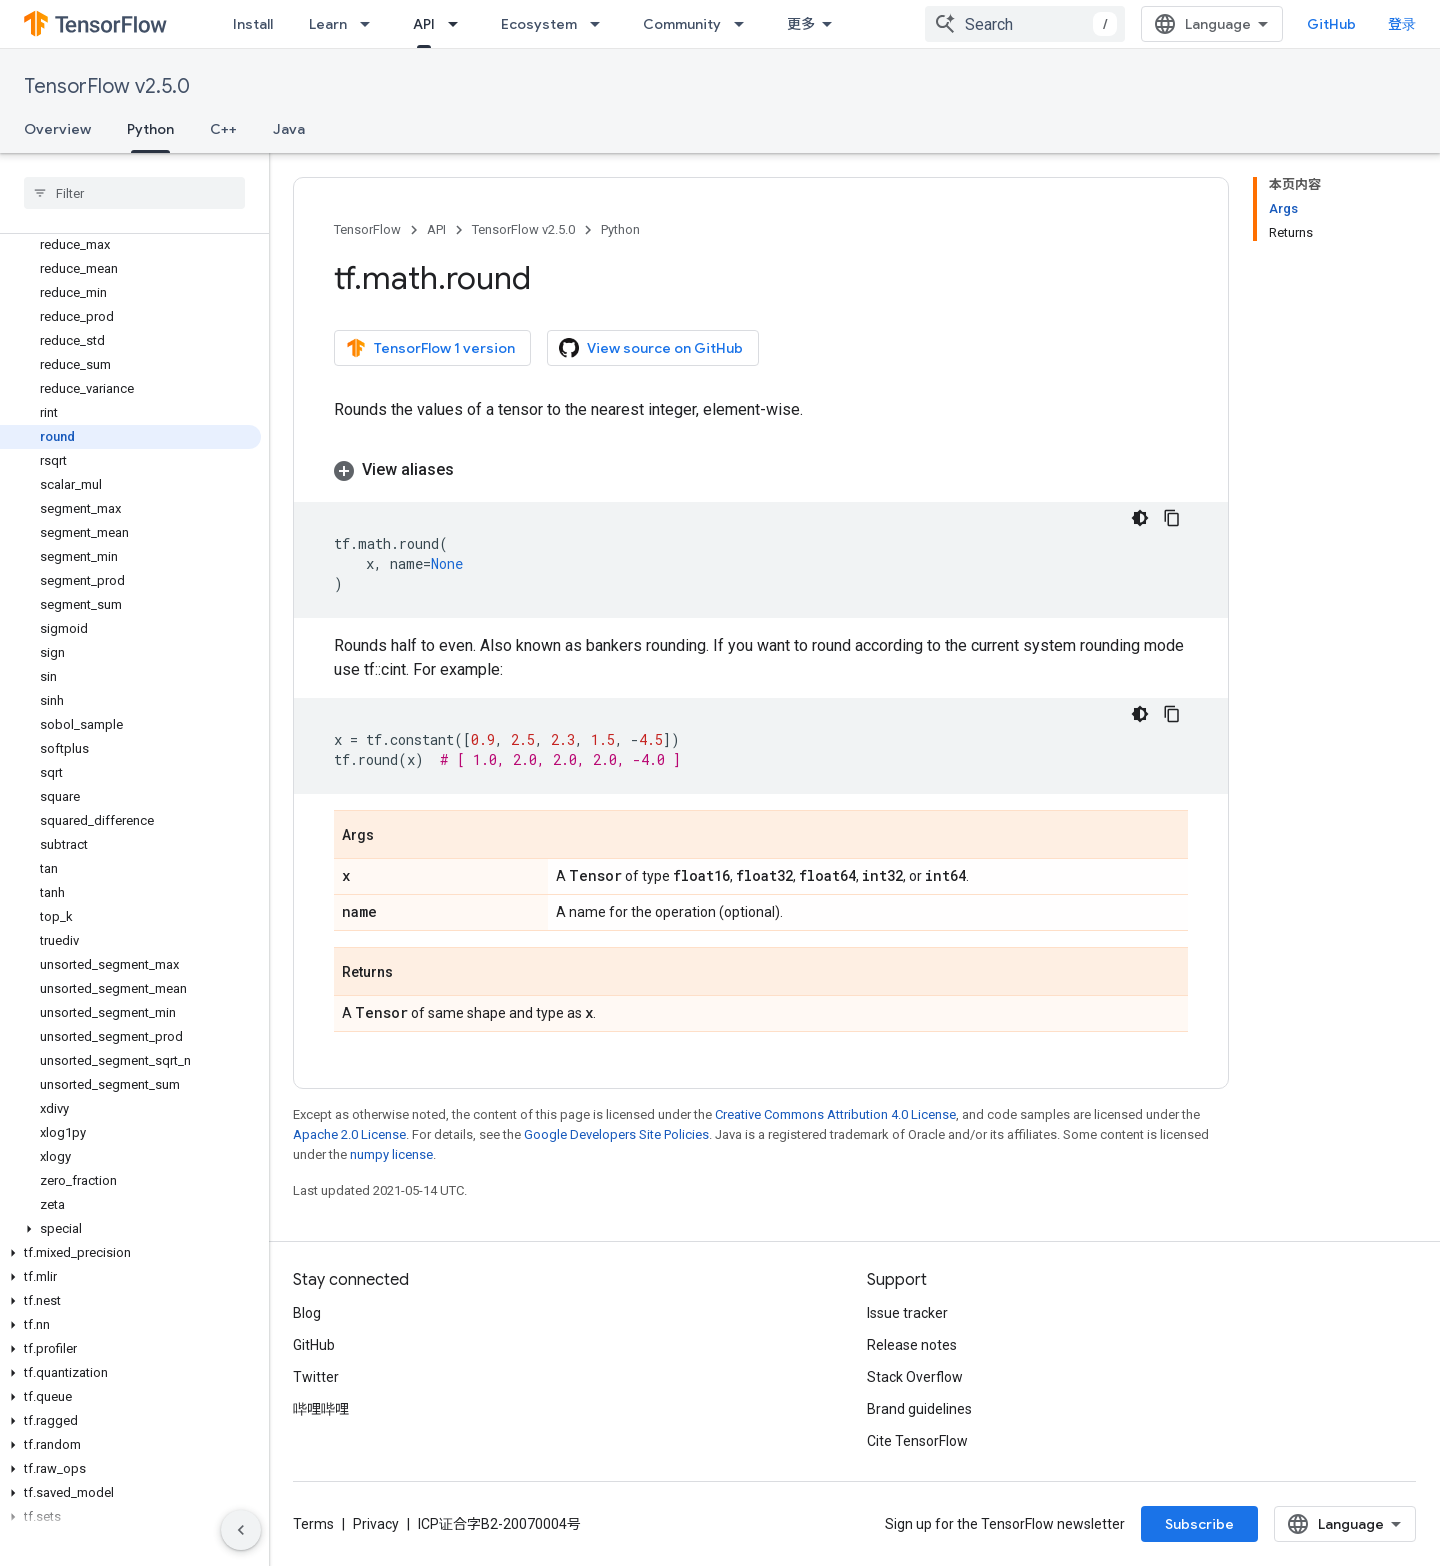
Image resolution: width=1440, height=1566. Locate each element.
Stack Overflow (915, 1377)
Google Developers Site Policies (616, 1134)
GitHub (1331, 24)
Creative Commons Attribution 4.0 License (835, 1114)
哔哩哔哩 (321, 1409)
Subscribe (1199, 1524)
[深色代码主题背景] (1140, 518)
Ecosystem (539, 24)
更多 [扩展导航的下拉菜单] (801, 24)
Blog (307, 1313)
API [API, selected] (424, 24)
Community (682, 24)
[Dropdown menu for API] (459, 24)
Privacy (376, 1524)
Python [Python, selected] (150, 129)
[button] (130, 1229)
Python (620, 229)
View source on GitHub (651, 348)
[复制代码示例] (1172, 518)
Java (289, 129)
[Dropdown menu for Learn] (371, 24)
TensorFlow (367, 229)
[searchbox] (134, 193)
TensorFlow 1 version (430, 348)
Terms (313, 1524)
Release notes (912, 1345)
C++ (223, 129)
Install (253, 24)
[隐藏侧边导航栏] (241, 1530)
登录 (1402, 24)
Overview (57, 129)
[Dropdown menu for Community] (745, 24)
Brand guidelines (919, 1409)
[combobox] (1025, 24)
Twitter (316, 1377)
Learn (328, 24)
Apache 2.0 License (349, 1134)
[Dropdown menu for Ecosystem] (601, 24)
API (436, 229)
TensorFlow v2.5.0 (107, 86)
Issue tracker (907, 1313)
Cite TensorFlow (917, 1441)
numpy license (391, 1154)
